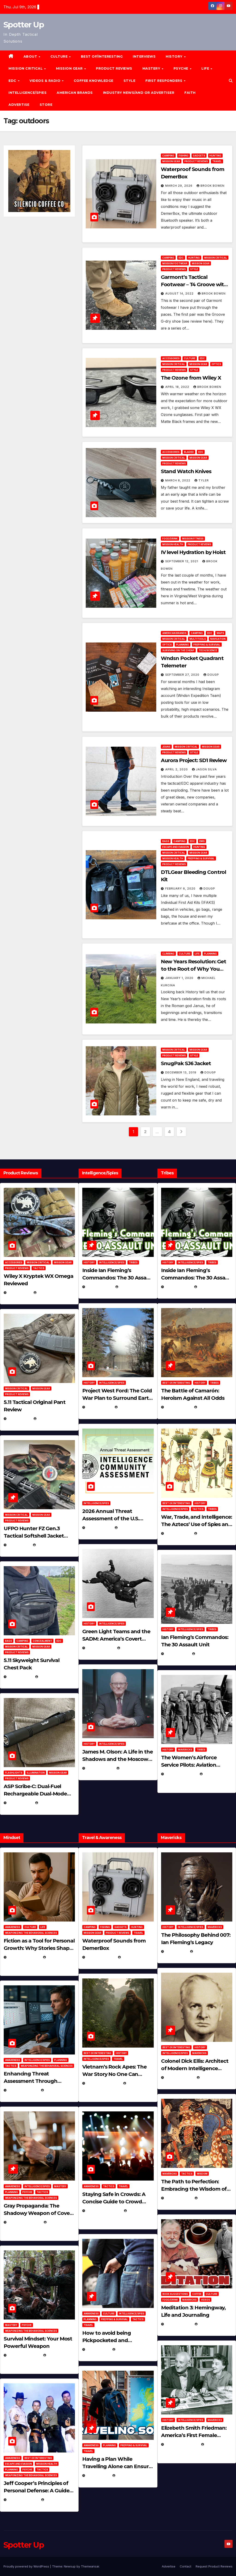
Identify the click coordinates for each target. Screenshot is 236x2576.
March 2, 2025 (178, 2324)
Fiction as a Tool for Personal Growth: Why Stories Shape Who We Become (39, 1948)
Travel (217, 161)
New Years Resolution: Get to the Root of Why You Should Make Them (193, 968)
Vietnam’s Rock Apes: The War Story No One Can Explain (114, 2074)
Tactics (38, 1268)
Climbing (168, 953)
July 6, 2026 (19, 1292)
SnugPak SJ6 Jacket (186, 1063)
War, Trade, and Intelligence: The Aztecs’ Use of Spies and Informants (196, 1524)
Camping (168, 155)
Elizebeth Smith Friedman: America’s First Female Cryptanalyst (194, 2435)
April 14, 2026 (99, 1527)
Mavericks (185, 1749)
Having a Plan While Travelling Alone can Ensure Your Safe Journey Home (116, 2466)
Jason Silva (204, 769)
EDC (13, 81)
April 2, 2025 (177, 1653)
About (31, 56)
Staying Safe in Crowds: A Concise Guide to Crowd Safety (113, 2201)
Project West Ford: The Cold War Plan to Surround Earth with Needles (117, 1398)
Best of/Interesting (102, 56)
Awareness (12, 1927)
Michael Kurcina (50, 1292)
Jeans (166, 746)
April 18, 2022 (177, 387)
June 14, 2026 (20, 1676)
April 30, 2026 (99, 1286)
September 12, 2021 (182, 561)
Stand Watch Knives (186, 471)
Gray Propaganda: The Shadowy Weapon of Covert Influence (39, 2213)
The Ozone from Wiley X (191, 378)
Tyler (202, 480)
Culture (189, 358)
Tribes (133, 1262)
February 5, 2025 (181, 1774)
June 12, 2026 (20, 1802)
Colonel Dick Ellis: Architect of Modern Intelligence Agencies (194, 2068)
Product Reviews (114, 68)
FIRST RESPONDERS (164, 81)
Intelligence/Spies (28, 93)
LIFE (205, 68)
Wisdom (202, 2173)
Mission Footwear (174, 263)
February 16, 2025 (181, 2444)
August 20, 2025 (23, 2499)
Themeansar (90, 2566)
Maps (220, 633)
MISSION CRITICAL (26, 68)
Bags (165, 841)
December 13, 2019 (181, 1072)
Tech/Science (208, 650)
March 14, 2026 (100, 1648)
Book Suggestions (175, 2294)
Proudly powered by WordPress (26, 2566)
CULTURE (59, 56)
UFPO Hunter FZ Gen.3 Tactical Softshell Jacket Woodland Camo (34, 1535)
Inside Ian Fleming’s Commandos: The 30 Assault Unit (117, 1277)
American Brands (75, 93)
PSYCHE (181, 68)
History (174, 56)
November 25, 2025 (104, 2210)
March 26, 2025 (179, 2077)
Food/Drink (170, 538)
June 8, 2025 (98, 2349)
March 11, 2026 (100, 1768)
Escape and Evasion (175, 847)
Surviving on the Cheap (178, 650)
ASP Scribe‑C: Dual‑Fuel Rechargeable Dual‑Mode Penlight (35, 1793)
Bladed (189, 452)
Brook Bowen (210, 185)
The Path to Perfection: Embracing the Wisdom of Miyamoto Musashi (194, 2188)
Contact (185, 2566)
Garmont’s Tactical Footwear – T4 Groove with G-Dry (194, 284)
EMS (202, 841)
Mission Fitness (193, 538)
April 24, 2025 (178, 1407)
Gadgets (199, 155)
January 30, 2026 (24, 1957)
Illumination (36, 1772)
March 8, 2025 (178, 2198)
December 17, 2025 (24, 2222)
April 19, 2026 (99, 1407)
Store (46, 105)
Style (130, 81)
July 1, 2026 (19, 1545)
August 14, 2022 (180, 293)
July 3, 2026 (19, 1418)
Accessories (171, 358)
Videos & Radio (46, 81)
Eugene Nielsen (50, 1802)
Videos (205, 2299)
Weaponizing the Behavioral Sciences (31, 1932)
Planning (182, 644)
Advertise (19, 105)
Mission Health (172, 544)
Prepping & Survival (206, 644)
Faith (190, 93)
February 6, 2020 (180, 888)
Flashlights (13, 1772)
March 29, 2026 (179, 185)
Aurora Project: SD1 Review (194, 760)
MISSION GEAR (70, 68)
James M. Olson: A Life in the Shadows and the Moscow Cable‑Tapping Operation (117, 1759)
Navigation (218, 638)
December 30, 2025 (103, 2083)
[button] (231, 80)
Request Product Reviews (214, 2566)
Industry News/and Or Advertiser (138, 93)
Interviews (144, 56)
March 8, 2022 (178, 480)
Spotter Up (23, 24)
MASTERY (151, 68)
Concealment (42, 1640)
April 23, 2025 (178, 1533)
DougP (211, 674)
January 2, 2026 (23, 2090)
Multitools (197, 638)
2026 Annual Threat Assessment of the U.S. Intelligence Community (112, 1518)
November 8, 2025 (24, 2355)
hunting (215, 155)
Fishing (184, 155)
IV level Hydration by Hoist (193, 552)
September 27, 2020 (182, 674)
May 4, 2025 (176, 1951)
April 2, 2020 (177, 769)
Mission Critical (215, 257)
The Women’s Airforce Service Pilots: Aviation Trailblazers (189, 1764)
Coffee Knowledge (93, 81)
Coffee (196, 2294)
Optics (216, 364)
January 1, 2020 (179, 978)
